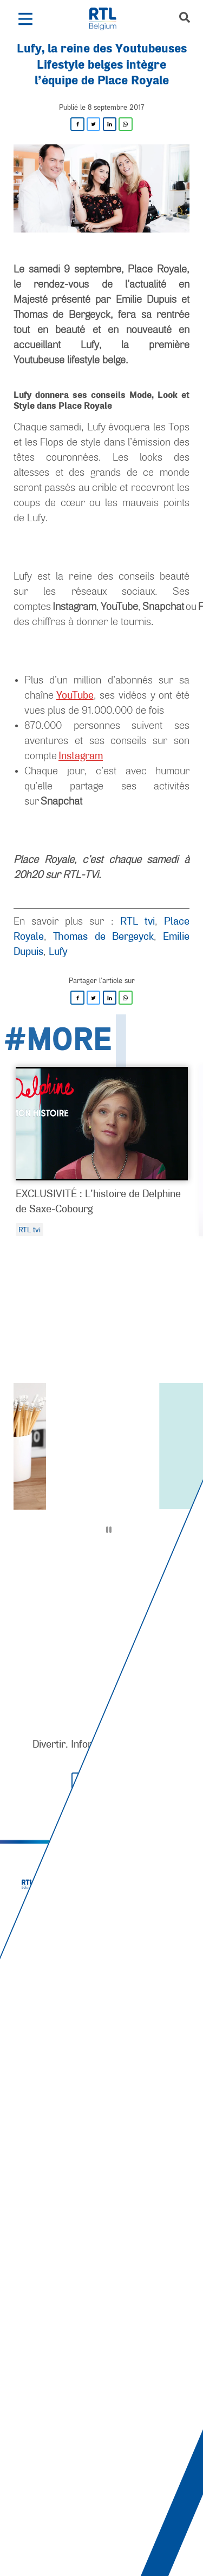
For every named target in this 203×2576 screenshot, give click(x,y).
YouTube (75, 695)
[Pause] (109, 1529)
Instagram (80, 755)
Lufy (58, 951)
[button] (25, 18)
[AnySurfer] (102, 2527)
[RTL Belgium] (108, 19)
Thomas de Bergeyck (103, 936)
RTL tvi (137, 921)
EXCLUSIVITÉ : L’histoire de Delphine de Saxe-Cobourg (98, 1201)
